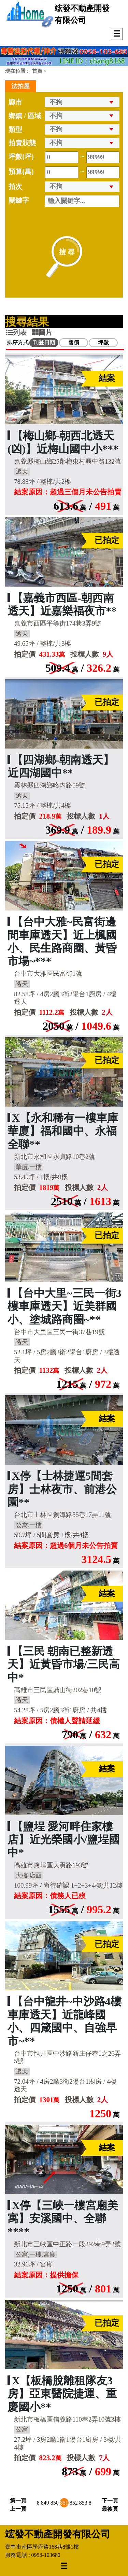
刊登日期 (44, 342)
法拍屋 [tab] (20, 86)
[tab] (19, 332)
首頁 (37, 71)
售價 (73, 342)
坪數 (103, 342)
